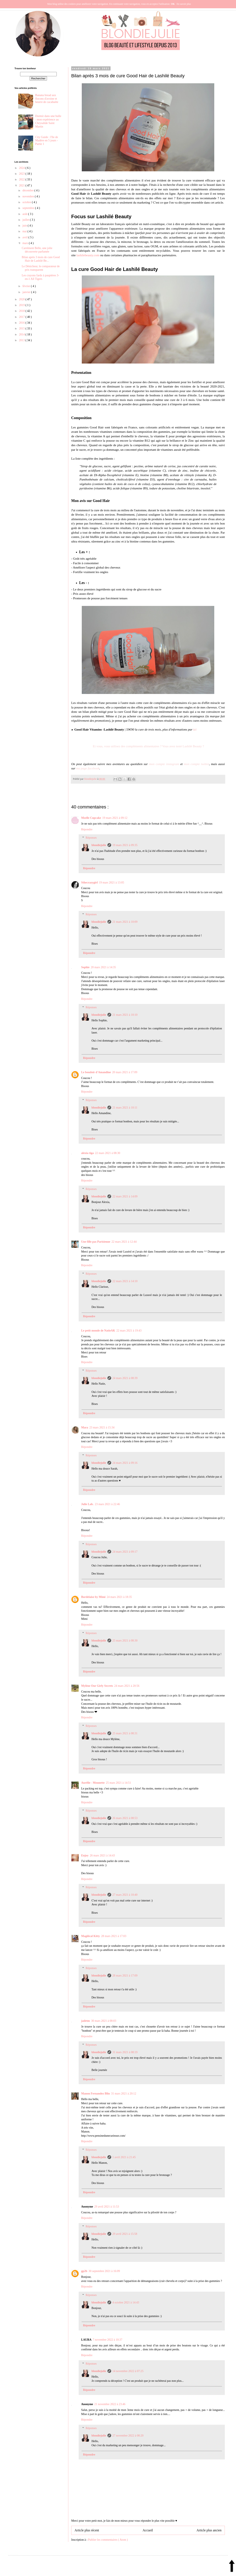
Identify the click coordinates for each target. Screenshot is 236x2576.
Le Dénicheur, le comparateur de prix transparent (41, 268)
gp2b (84, 2271)
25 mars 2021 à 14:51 (118, 1782)
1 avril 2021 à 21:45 (124, 2157)
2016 (22, 322)
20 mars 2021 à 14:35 (103, 967)
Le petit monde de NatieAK (98, 1330)
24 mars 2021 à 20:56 (126, 1685)
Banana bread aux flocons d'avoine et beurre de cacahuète (46, 99)
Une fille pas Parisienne (95, 1241)
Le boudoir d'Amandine (96, 1072)
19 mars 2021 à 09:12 (114, 817)
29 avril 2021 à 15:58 (124, 2233)
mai (25, 231)
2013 (22, 340)
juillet (26, 219)
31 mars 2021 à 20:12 (123, 2093)
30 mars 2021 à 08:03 (103, 2020)
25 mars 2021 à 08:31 (124, 1733)
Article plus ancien (209, 2530)
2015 (22, 328)
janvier (26, 292)
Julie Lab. (87, 1504)
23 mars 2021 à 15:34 (101, 1427)
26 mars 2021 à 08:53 (124, 1818)
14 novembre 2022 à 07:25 (127, 2371)
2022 (22, 179)
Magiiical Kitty (90, 1936)
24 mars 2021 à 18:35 (119, 1597)
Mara (84, 1427)
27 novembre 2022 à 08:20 (127, 2435)
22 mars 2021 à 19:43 (128, 1330)
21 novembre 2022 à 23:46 (109, 2404)
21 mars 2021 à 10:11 (124, 1107)
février (26, 286)
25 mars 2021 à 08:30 (124, 1640)
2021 (22, 185)
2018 (22, 310)
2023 (22, 173)
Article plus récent (87, 2530)
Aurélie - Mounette (93, 1782)
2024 (22, 167)
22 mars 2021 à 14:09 (124, 1196)
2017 (22, 316)
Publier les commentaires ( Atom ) (108, 2539)
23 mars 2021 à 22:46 (107, 1504)
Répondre (86, 829)
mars (25, 243)
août (25, 214)
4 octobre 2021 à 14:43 (125, 2302)
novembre (28, 196)
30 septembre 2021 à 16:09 (104, 2271)
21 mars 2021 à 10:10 (124, 1014)
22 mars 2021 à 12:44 (123, 1241)
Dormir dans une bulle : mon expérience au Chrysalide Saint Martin (48, 121)
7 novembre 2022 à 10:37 (107, 2339)
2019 (22, 305)
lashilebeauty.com (87, 255)
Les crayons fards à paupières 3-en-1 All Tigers (40, 277)
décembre (28, 190)
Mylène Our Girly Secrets (97, 1685)
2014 (22, 334)
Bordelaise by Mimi (93, 1597)
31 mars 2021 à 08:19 (124, 2052)
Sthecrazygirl (89, 882)
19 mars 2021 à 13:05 (111, 882)
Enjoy (85, 1855)
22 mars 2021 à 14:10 (124, 1281)
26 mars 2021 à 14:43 (102, 1855)
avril (25, 237)
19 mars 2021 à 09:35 (124, 845)
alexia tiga (87, 1153)
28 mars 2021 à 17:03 (113, 1936)
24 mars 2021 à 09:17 (124, 1551)
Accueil (148, 2530)
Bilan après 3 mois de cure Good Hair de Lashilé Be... (41, 259)
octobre (27, 202)
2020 (22, 299)
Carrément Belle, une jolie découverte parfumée (37, 250)
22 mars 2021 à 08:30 (107, 1153)
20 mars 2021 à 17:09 (124, 1072)
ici (194, 729)
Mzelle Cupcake (91, 817)
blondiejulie (99, 845)
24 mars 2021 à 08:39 (124, 1378)
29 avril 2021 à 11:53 (106, 2206)
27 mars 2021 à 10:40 (124, 1894)
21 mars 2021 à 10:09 (124, 921)
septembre (28, 208)
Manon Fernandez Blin (95, 2093)
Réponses (91, 837)
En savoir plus (184, 3)
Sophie (85, 967)
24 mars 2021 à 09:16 (124, 1462)
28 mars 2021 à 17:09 (124, 1975)
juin (25, 225)
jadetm (85, 2020)
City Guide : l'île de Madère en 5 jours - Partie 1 (46, 141)
